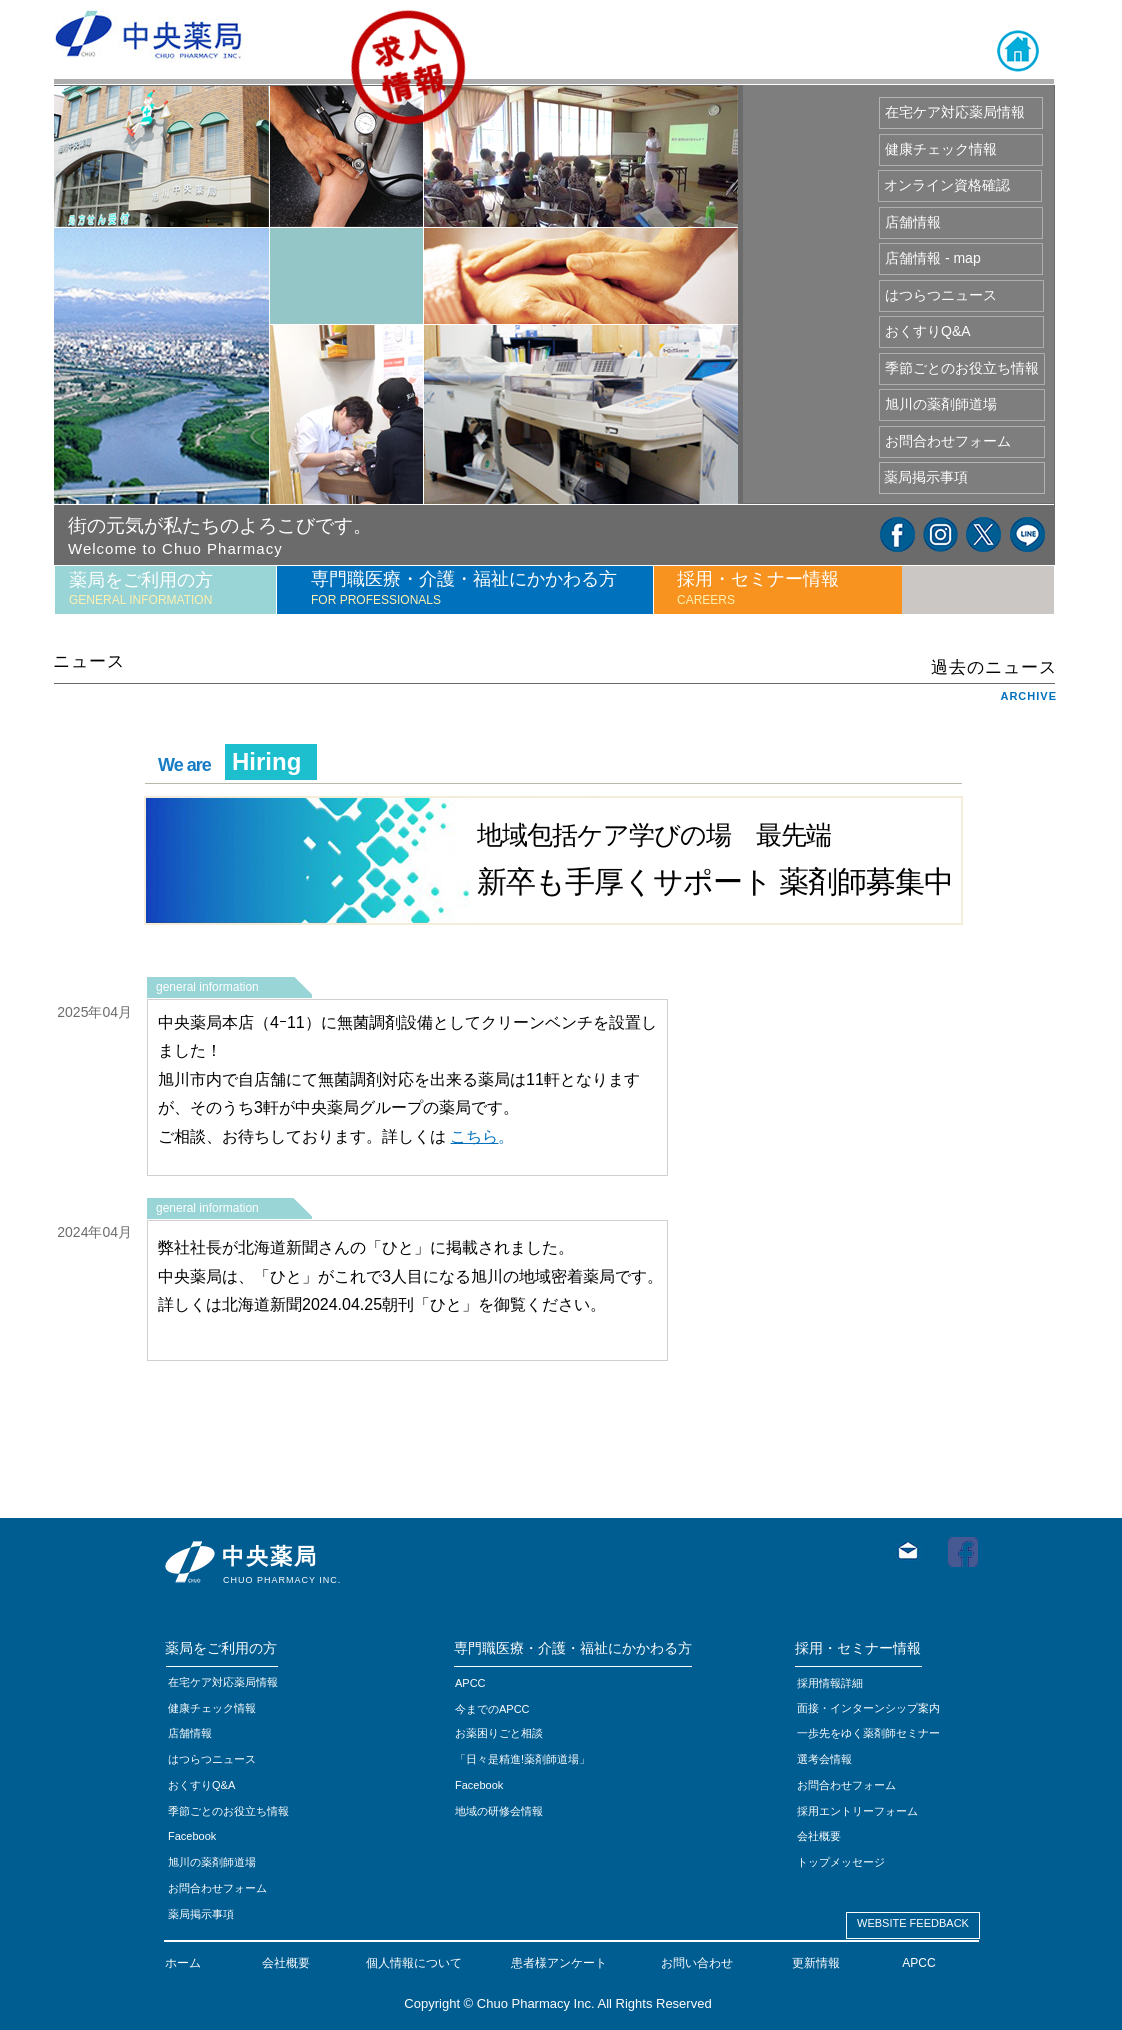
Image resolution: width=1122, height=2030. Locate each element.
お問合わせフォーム (217, 1888)
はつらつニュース (212, 1759)
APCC (918, 1963)
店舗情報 (190, 1733)
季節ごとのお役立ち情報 (228, 1811)
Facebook (479, 1785)
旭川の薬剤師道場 (212, 1862)
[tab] (165, 590)
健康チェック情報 (212, 1708)
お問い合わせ (697, 1963)
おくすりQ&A (201, 1785)
